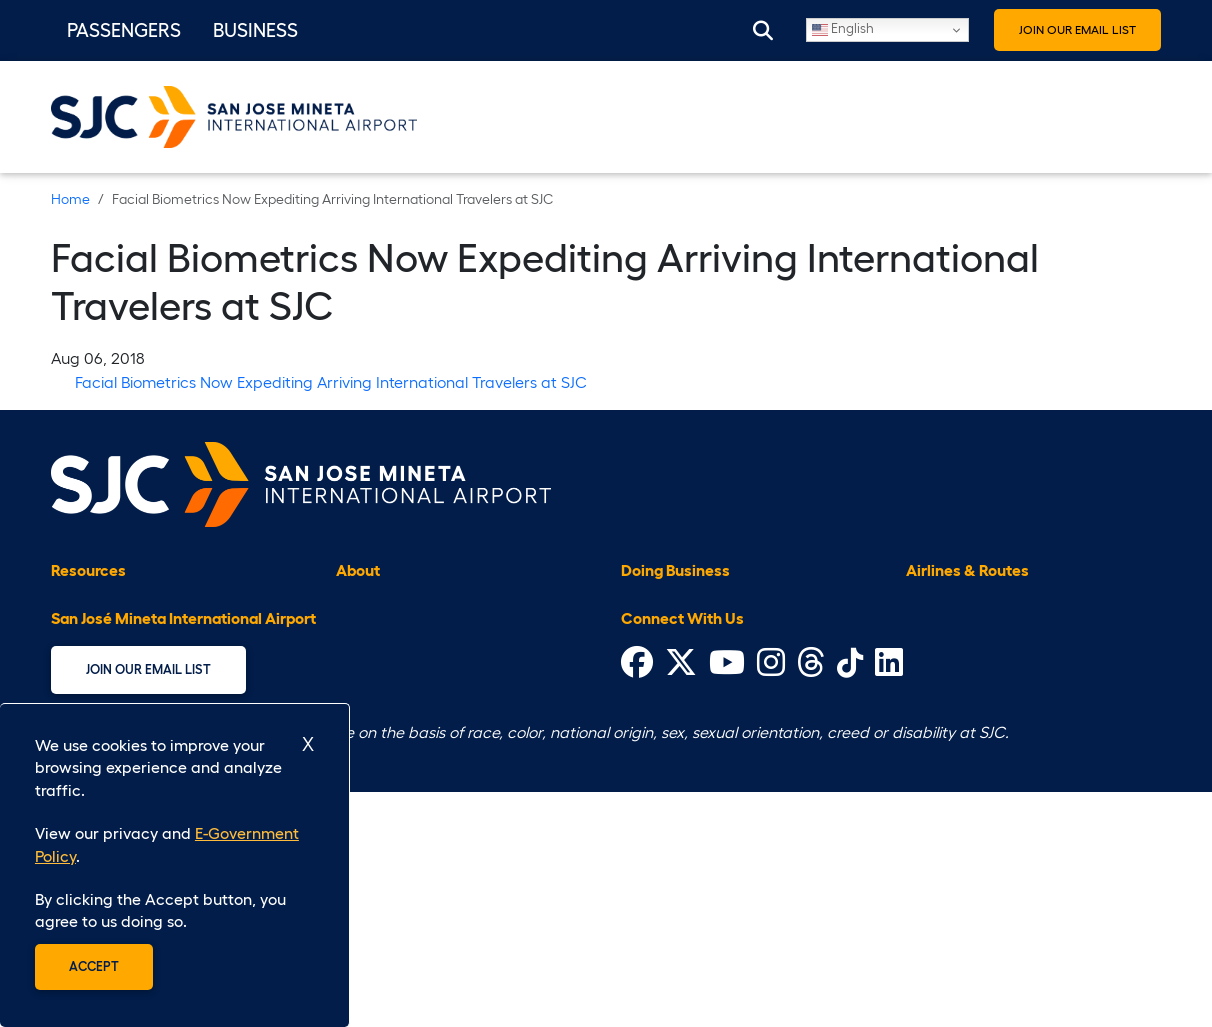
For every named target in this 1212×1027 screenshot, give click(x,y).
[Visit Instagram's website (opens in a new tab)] (771, 903)
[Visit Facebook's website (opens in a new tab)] (637, 903)
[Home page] (301, 482)
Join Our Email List (1077, 29)
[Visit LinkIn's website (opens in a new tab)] (889, 903)
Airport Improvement (412, 640)
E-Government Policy (411, 674)
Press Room (377, 774)
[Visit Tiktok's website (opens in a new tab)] (850, 903)
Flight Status (952, 674)
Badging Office (677, 606)
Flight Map (945, 640)
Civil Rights (662, 640)
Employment (381, 707)
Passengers (124, 30)
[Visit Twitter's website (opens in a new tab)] (681, 903)
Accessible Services (123, 606)
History (361, 741)
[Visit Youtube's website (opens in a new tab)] (727, 903)
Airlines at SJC (958, 606)
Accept (94, 966)
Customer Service (116, 674)
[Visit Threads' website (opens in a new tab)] (811, 903)
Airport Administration (418, 606)
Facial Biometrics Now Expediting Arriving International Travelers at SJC (331, 382)
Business (255, 30)
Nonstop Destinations (984, 707)
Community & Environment (148, 640)
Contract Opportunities (707, 674)
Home (70, 199)
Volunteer (371, 808)
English (843, 30)
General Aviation (682, 707)
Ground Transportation (704, 741)
